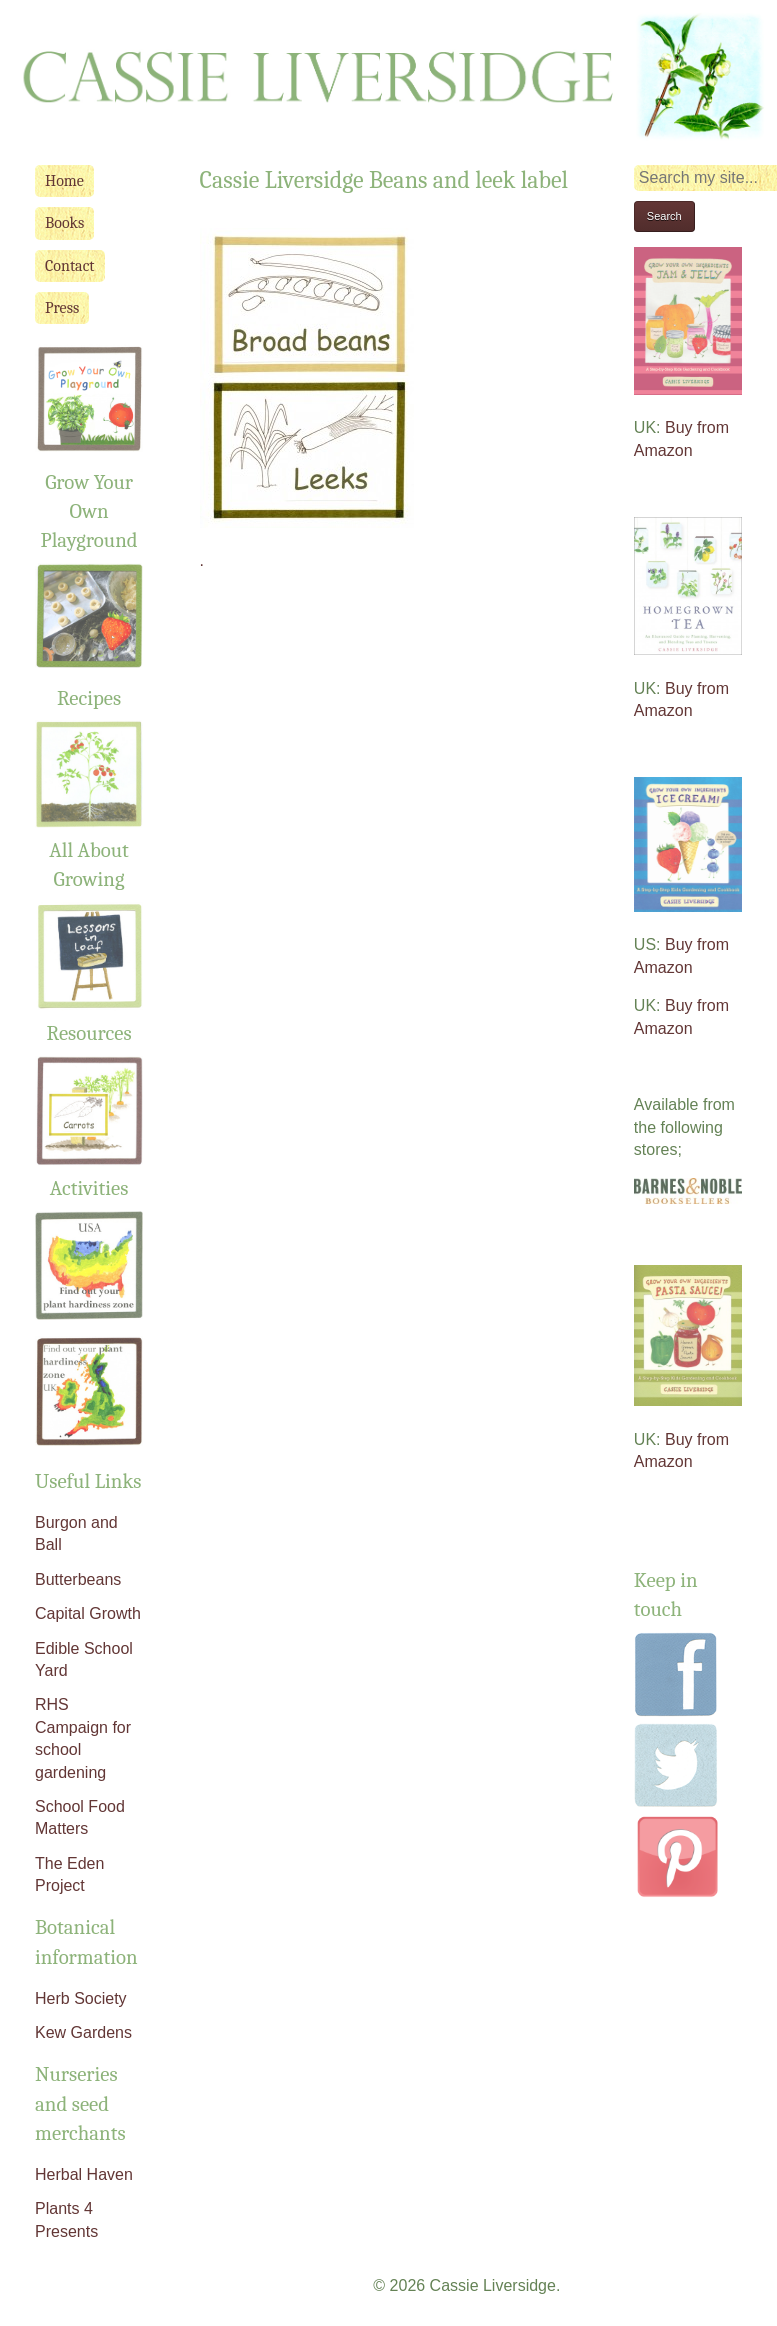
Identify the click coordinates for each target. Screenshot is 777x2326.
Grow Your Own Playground (89, 511)
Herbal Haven (84, 2174)
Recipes (89, 698)
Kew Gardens (83, 2032)
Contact (70, 266)
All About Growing (89, 850)
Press (62, 308)
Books (64, 223)
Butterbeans (78, 1579)
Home (64, 181)
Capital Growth (88, 1613)
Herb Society (81, 1998)
